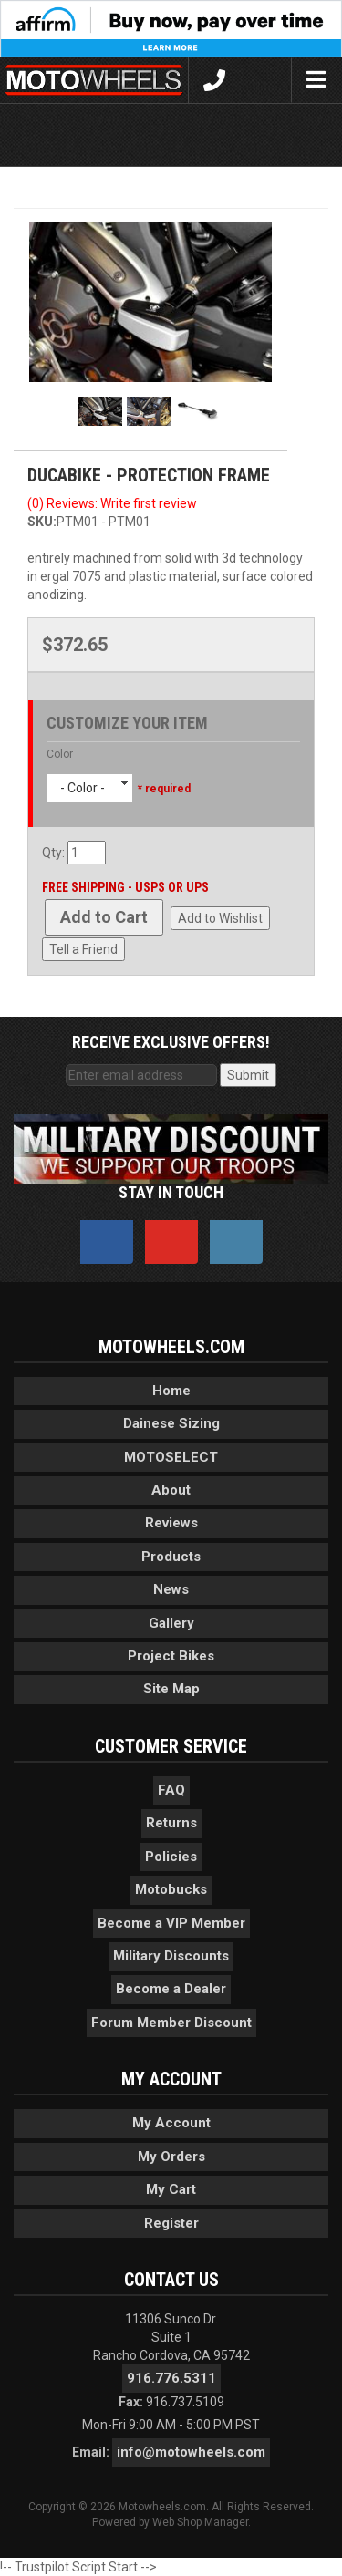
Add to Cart (104, 916)
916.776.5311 (171, 2378)
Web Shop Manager (200, 2522)
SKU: (42, 521)
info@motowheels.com (191, 2452)
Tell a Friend (83, 949)
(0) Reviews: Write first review (112, 503)
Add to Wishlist (220, 918)
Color (60, 754)
